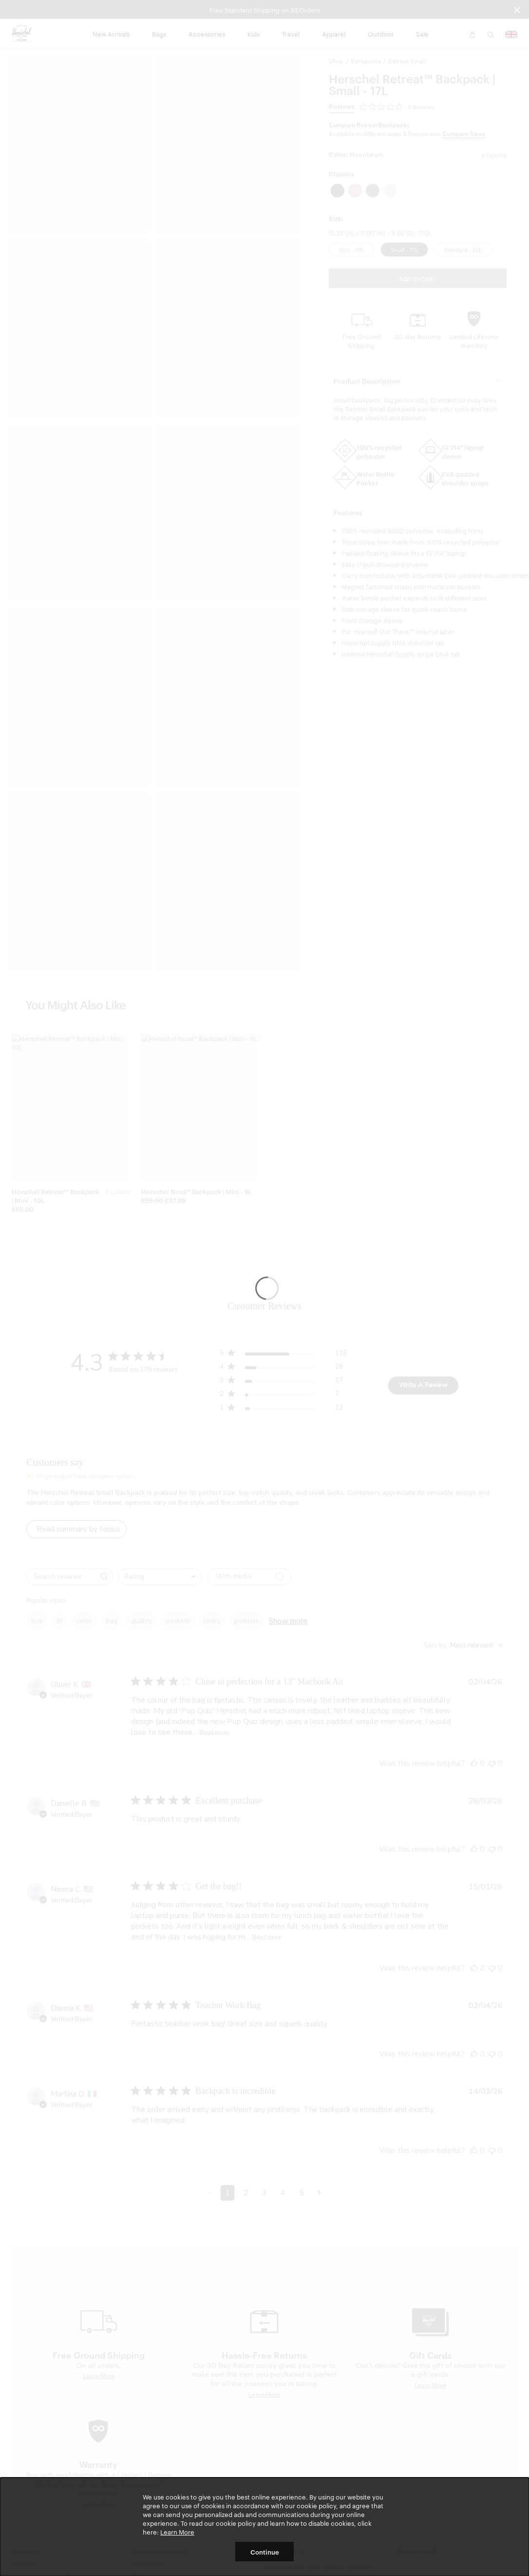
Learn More (177, 2531)
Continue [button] (264, 2551)
